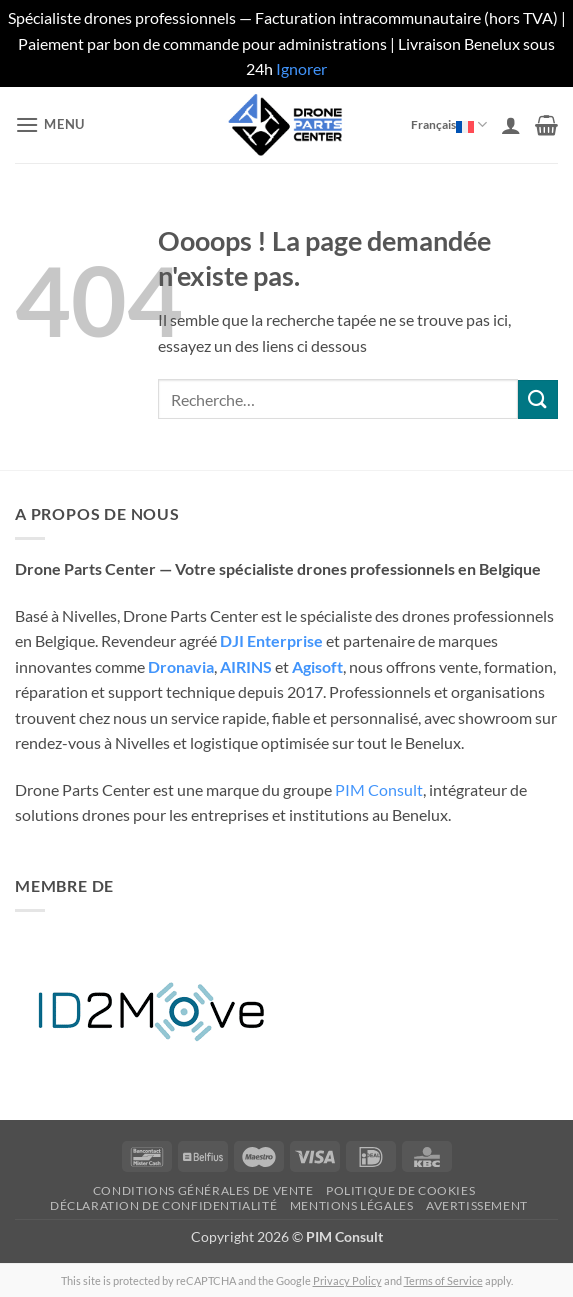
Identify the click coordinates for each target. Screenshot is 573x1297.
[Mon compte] (511, 125)
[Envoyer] (538, 399)
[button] (50, 124)
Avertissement (477, 1205)
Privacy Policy (347, 1280)
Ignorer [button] (301, 68)
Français (447, 124)
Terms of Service (443, 1280)
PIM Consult (379, 789)
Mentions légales (352, 1205)
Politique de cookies (400, 1190)
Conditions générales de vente (203, 1190)
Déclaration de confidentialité (163, 1205)
